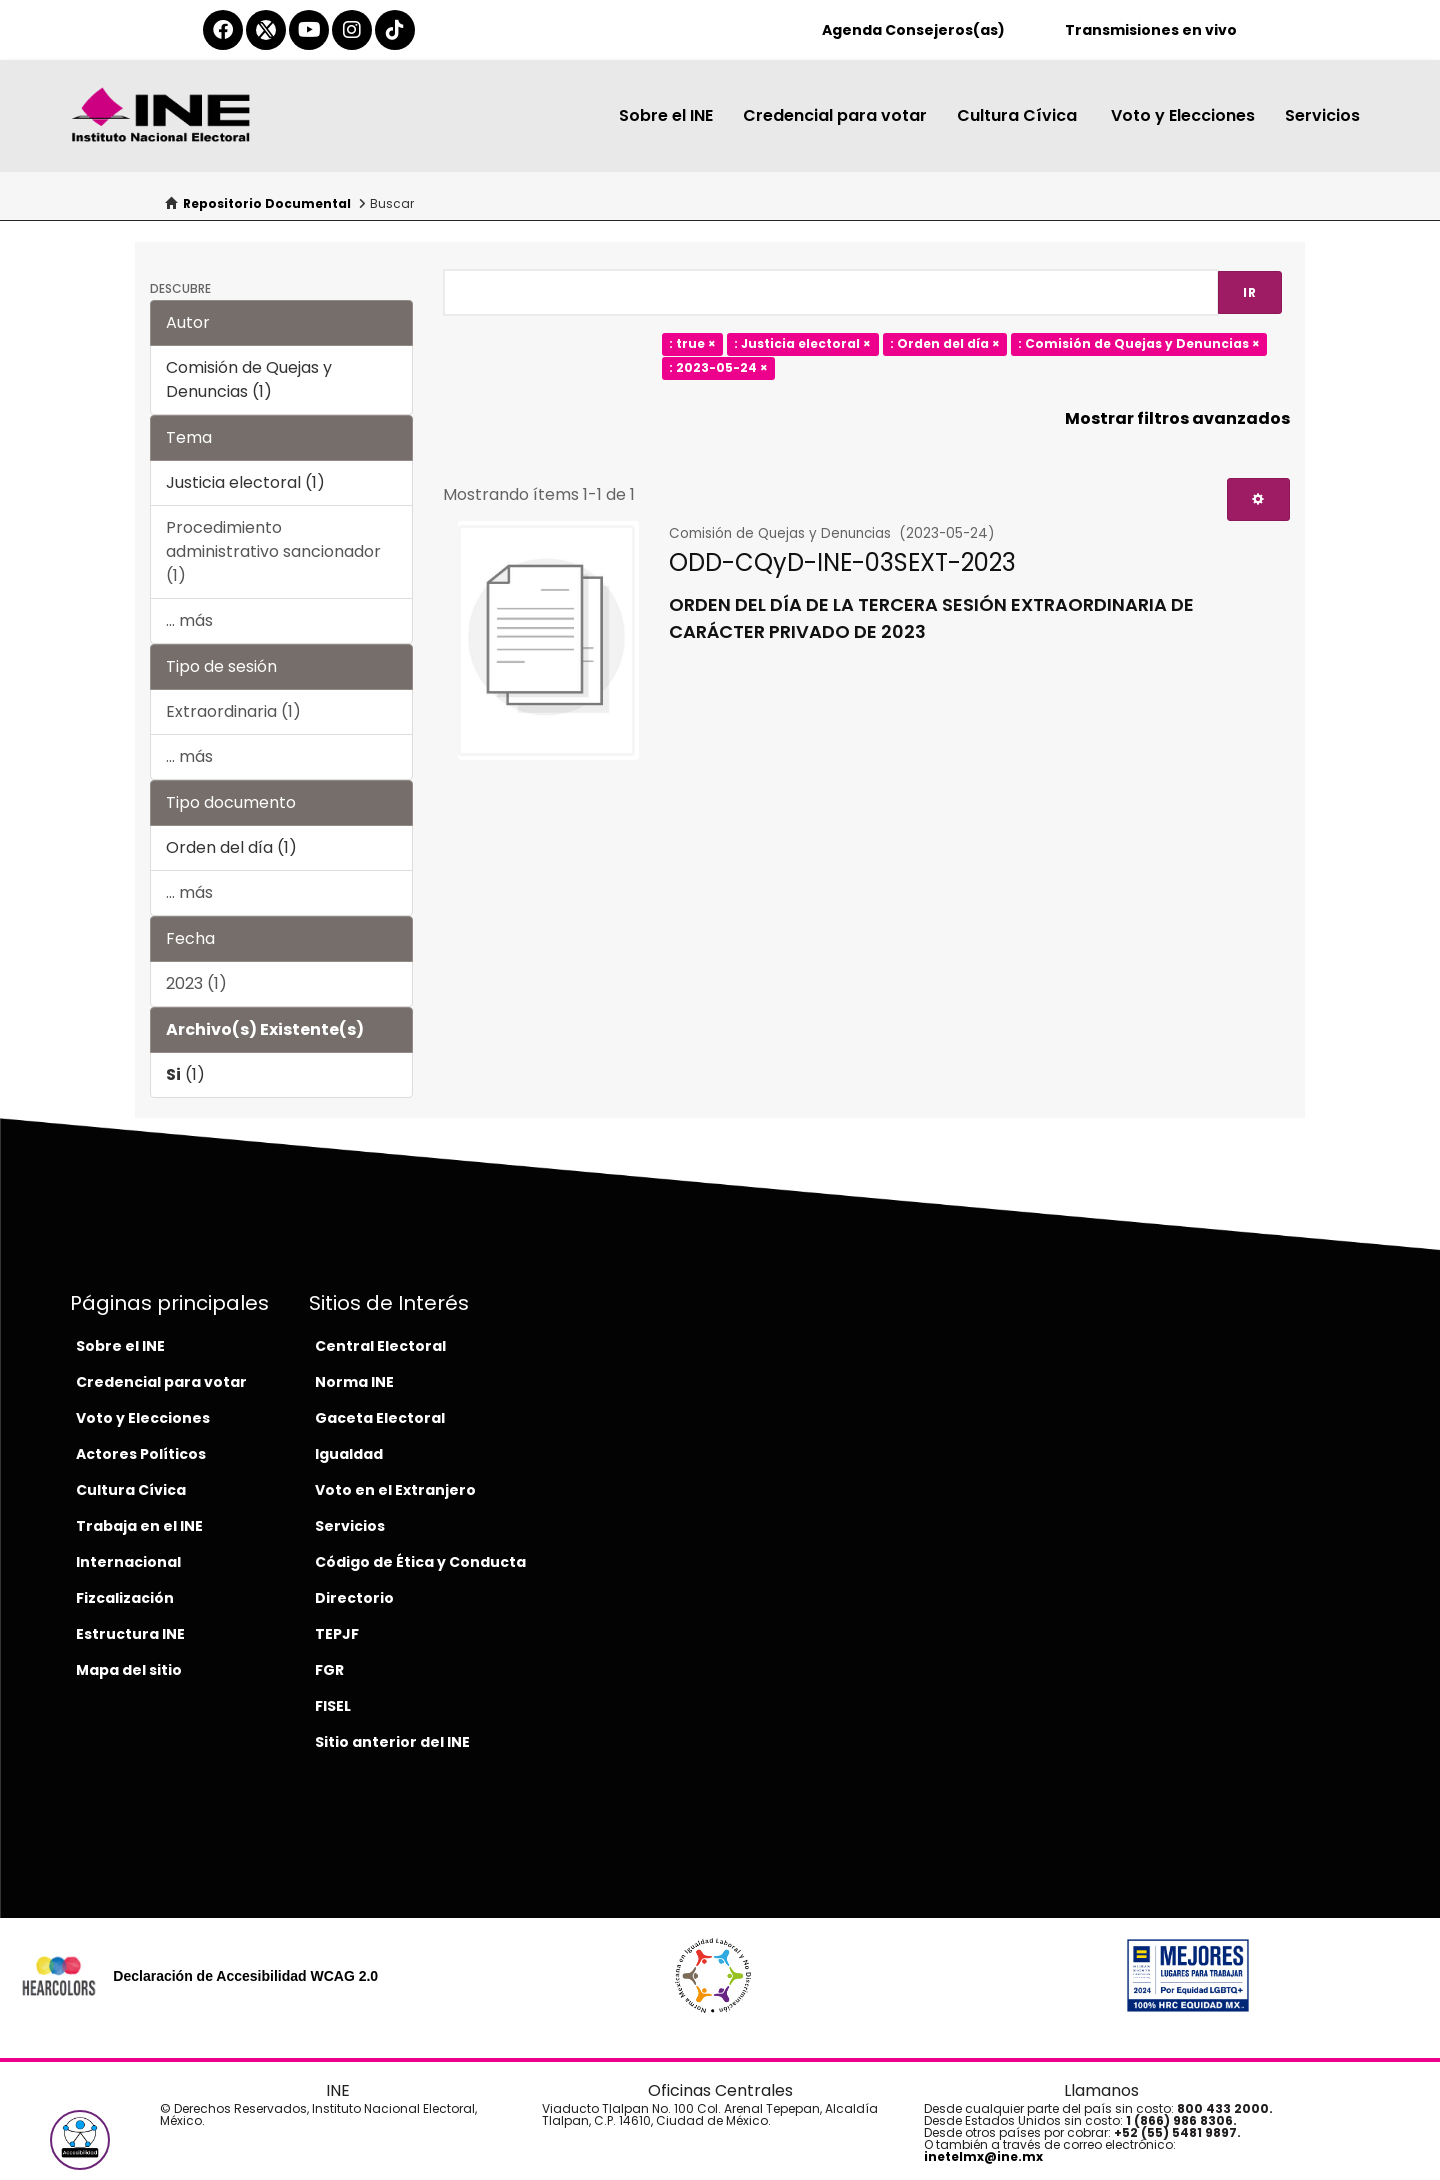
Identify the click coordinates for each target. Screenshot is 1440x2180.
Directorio (354, 1598)
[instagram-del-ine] (352, 30)
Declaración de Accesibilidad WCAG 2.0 (245, 1976)
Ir (1250, 292)
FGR (329, 1670)
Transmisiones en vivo (1151, 30)
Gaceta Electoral (380, 1418)
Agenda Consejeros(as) (913, 30)
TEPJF (337, 1634)
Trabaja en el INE (139, 1526)
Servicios (1322, 115)
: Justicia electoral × (802, 344)
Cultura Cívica (1019, 115)
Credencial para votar (835, 115)
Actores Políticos (141, 1454)
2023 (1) (196, 983)
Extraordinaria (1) (233, 711)
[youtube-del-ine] (309, 30)
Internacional (128, 1562)
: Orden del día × (945, 344)
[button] (80, 2140)
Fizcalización (125, 1598)
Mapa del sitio (129, 1670)
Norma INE (354, 1382)
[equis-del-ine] (266, 30)
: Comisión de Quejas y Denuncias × (1139, 344)
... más (189, 620)
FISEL (333, 1706)
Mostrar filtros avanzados (1177, 418)
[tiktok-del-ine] (395, 30)
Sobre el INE (666, 115)
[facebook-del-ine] (223, 30)
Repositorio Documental (267, 203)
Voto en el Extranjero (395, 1490)
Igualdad (349, 1454)
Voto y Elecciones (1183, 115)
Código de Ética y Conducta (420, 1562)
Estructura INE (130, 1634)
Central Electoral (380, 1346)
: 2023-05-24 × (718, 368)
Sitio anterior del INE (392, 1742)
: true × (692, 344)
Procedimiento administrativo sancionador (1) (273, 551)
